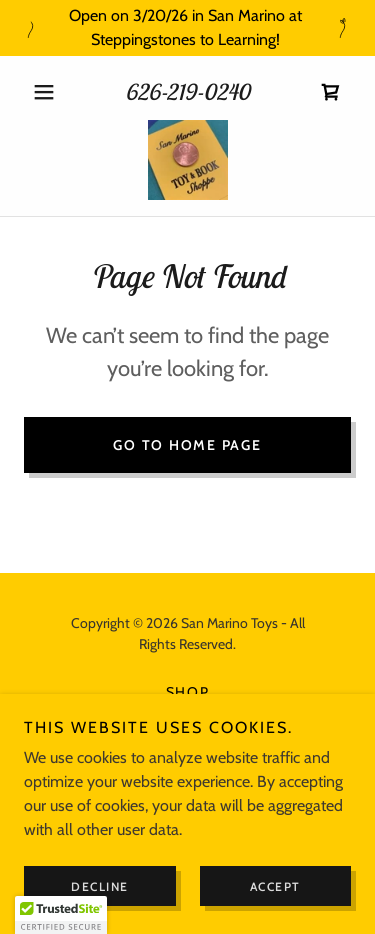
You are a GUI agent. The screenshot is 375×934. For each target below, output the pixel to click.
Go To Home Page (187, 445)
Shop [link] (188, 692)
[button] (48, 92)
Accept (275, 886)
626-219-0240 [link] (187, 92)
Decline (100, 886)
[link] (331, 92)
